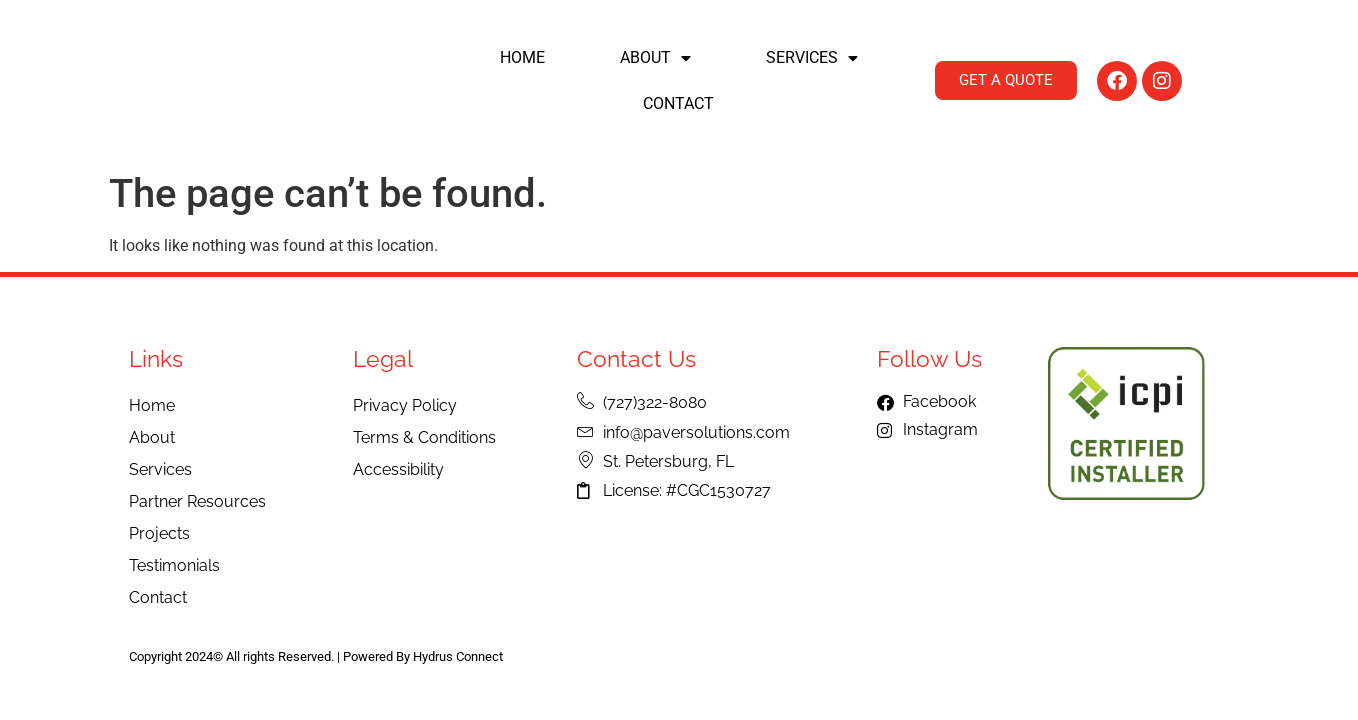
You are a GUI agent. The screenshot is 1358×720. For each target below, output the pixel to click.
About (655, 58)
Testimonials (174, 565)
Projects (159, 533)
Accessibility (398, 469)
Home (522, 57)
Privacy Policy (405, 405)
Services (812, 58)
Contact (678, 103)
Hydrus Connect (458, 656)
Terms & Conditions (424, 437)
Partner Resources (197, 501)
